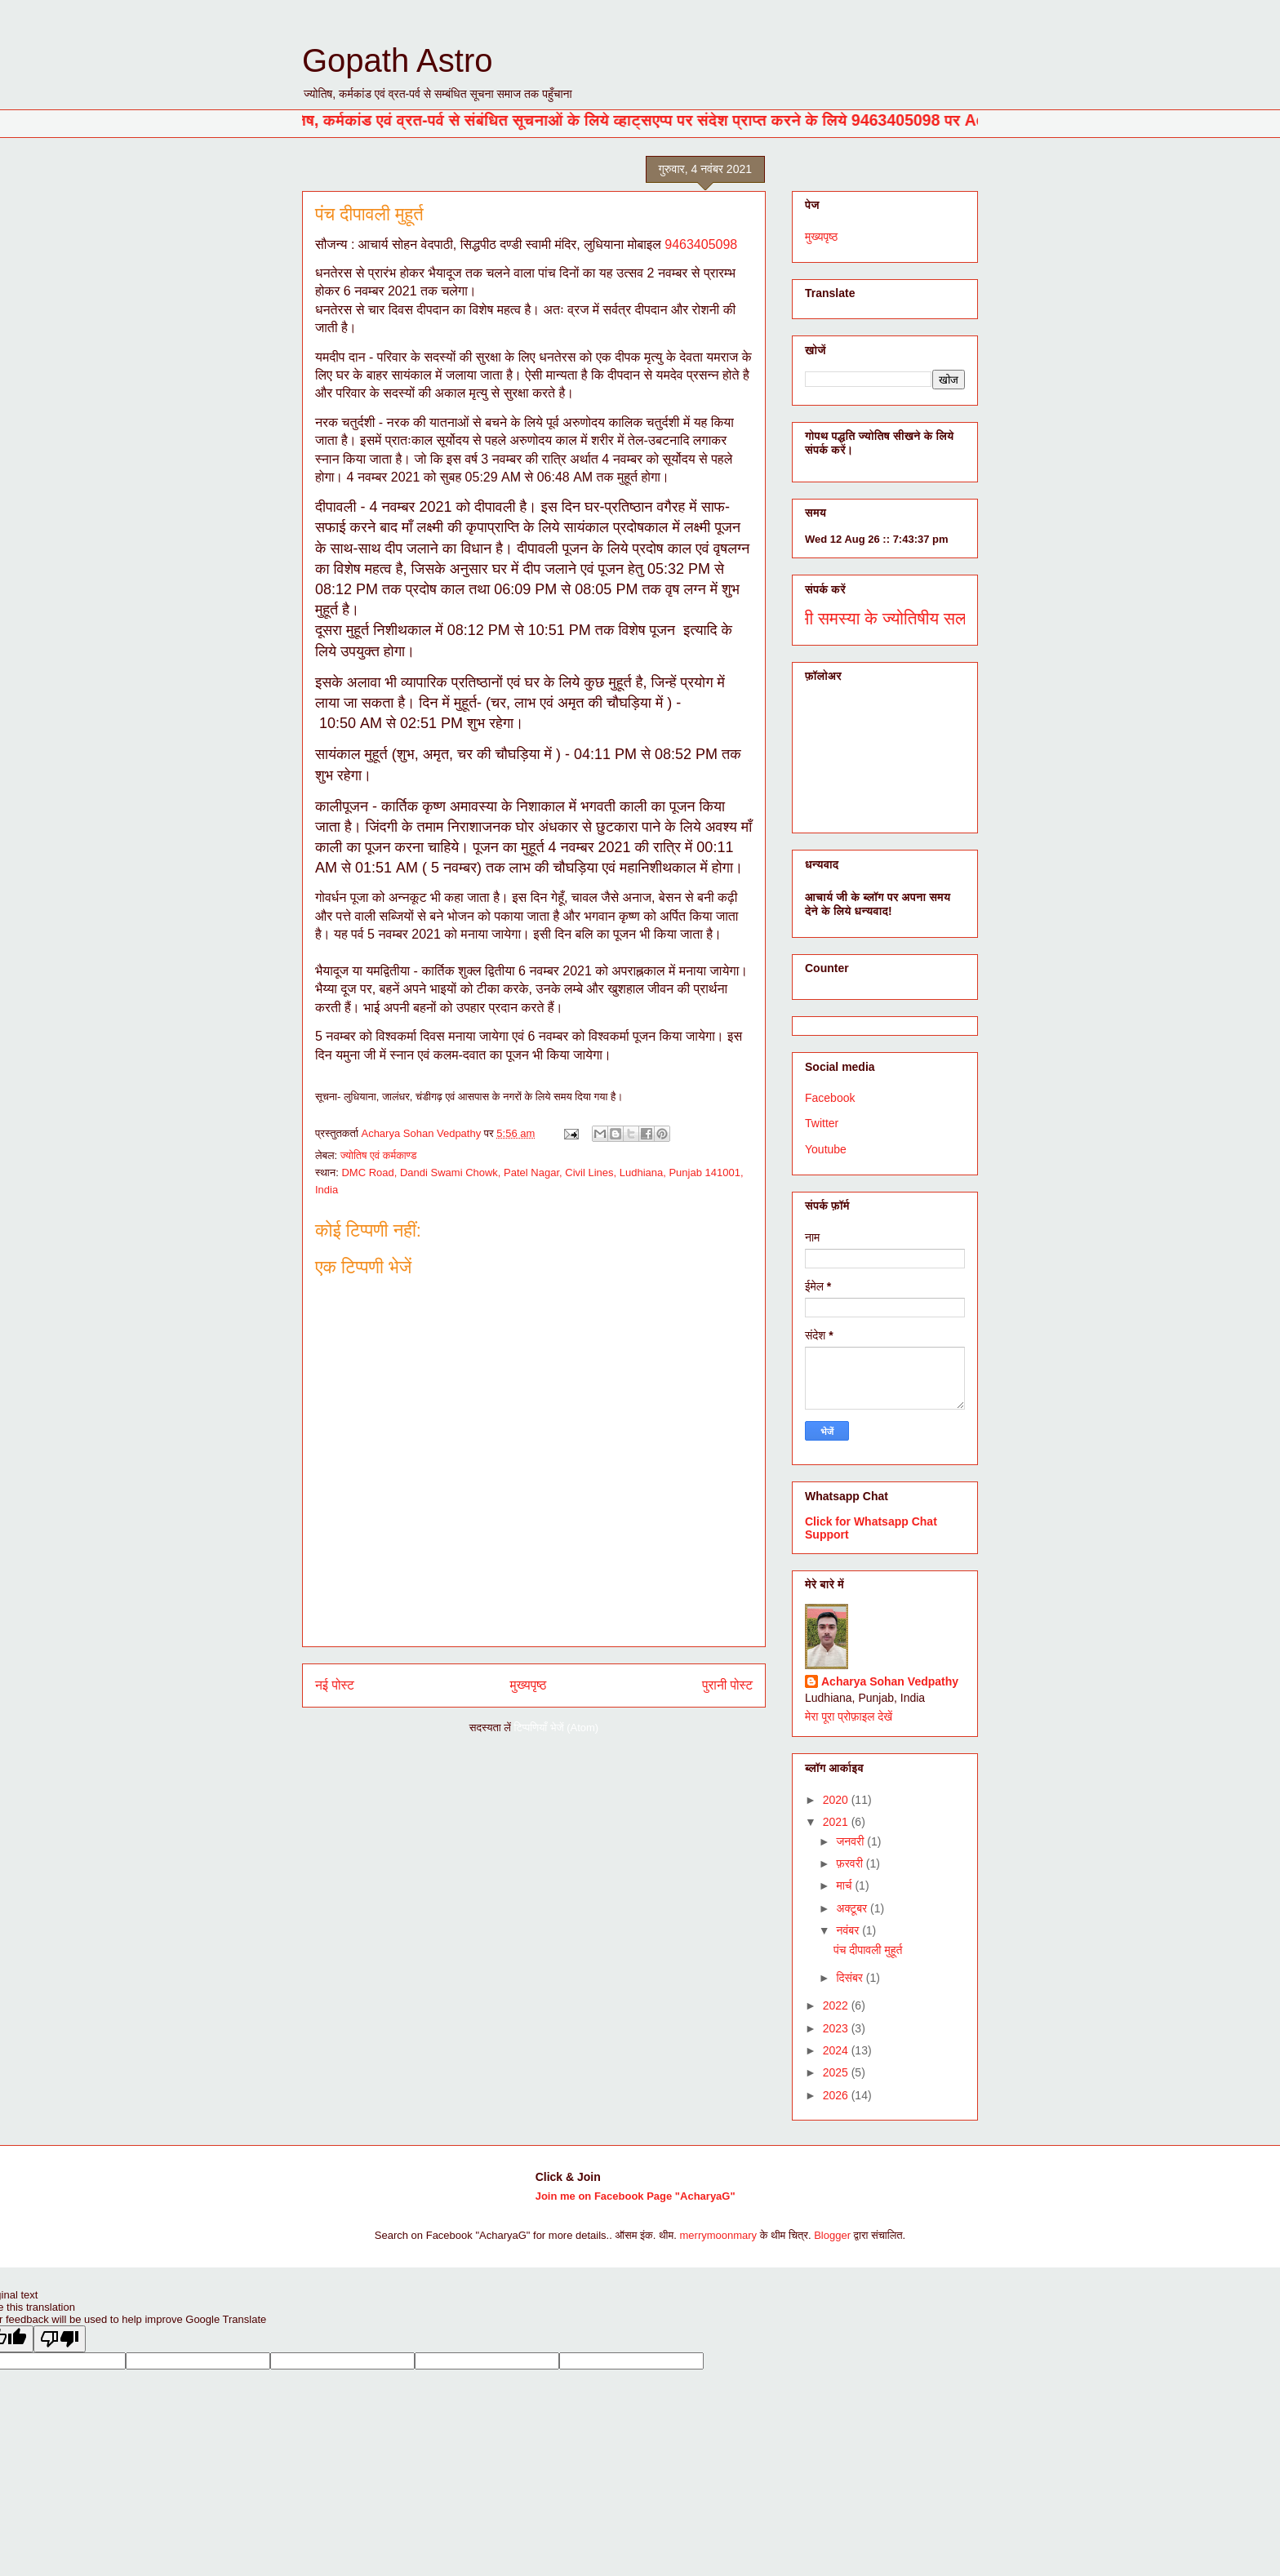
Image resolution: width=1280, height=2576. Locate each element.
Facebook (830, 1097)
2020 (837, 1799)
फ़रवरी (850, 1863)
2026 (837, 2095)
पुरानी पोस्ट (727, 1685)
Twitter (821, 1123)
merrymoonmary (719, 2235)
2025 (837, 2072)
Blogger (832, 2235)
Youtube (826, 1149)
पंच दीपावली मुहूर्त (867, 1949)
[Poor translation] (59, 2338)
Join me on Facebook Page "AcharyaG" (636, 2196)
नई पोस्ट (334, 1685)
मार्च (845, 1885)
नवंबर (849, 1930)
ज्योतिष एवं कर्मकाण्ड (378, 1155)
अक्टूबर (853, 1908)
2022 (837, 2005)
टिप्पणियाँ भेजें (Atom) (556, 1727)
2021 (837, 1821)
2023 (837, 2028)
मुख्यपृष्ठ (528, 1685)
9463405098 (700, 244)
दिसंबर (850, 1977)
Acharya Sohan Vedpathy (889, 1681)
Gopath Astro (397, 60)
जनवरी (851, 1841)
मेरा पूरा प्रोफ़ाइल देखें (848, 1716)
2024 (837, 2050)
